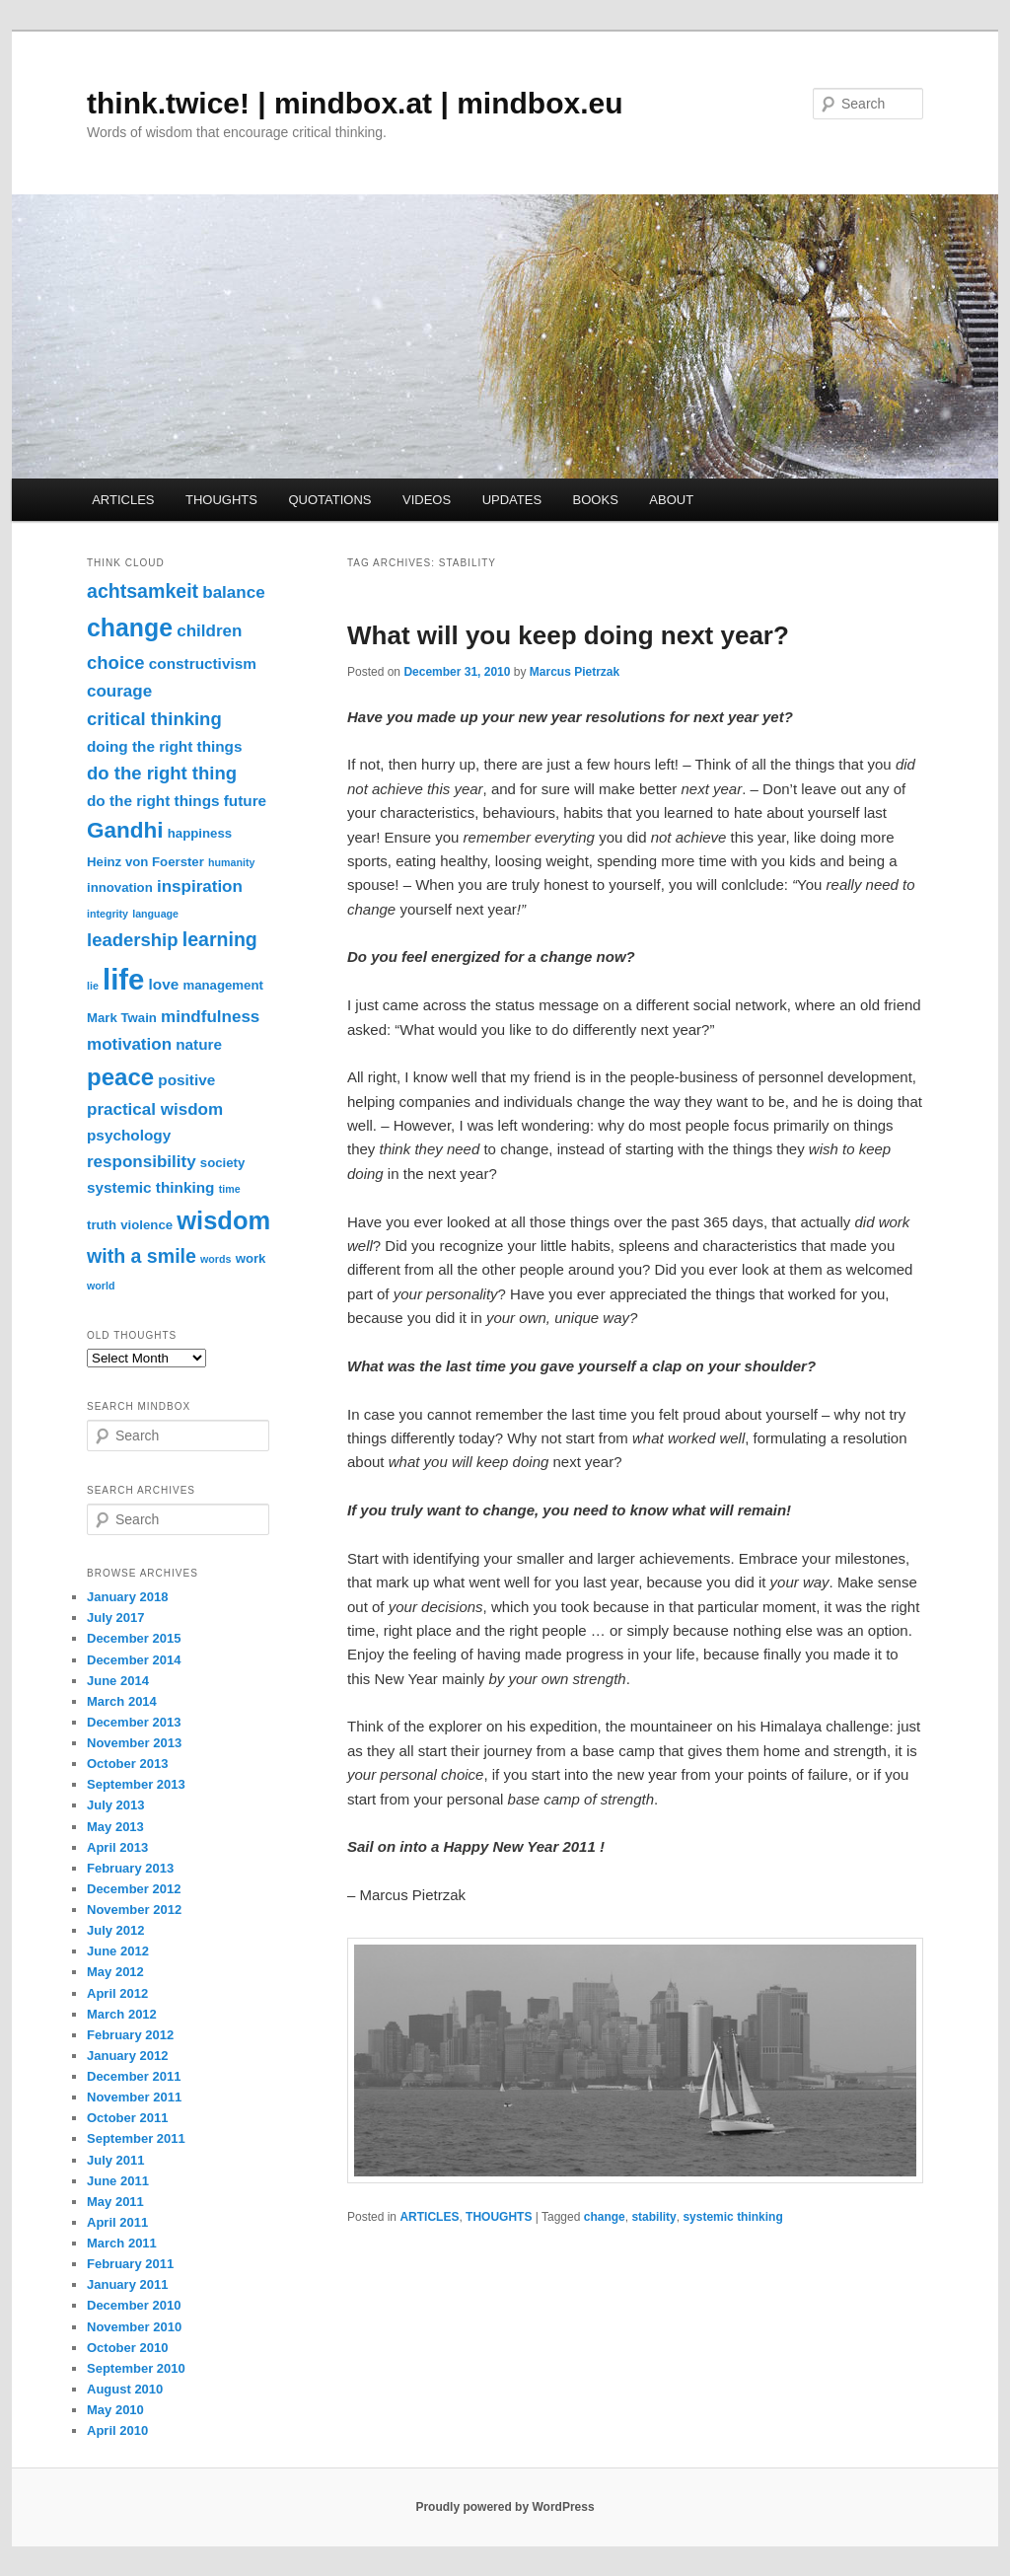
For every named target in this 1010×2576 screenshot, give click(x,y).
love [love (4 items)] (164, 984)
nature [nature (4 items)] (199, 1044)
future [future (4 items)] (245, 800)
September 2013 (136, 1784)
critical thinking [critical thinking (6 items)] (154, 718)
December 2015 (133, 1638)
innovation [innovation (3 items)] (120, 887)
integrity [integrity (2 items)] (107, 914)
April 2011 (117, 2222)
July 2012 (116, 1930)
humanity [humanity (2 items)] (231, 862)
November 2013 (134, 1742)
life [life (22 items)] (123, 979)
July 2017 (116, 1617)
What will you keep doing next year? (568, 635)
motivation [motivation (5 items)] (129, 1044)
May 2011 (115, 2201)
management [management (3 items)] (222, 985)
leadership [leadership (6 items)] (133, 939)
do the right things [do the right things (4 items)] (153, 800)
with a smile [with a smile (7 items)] (141, 1256)
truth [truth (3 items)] (101, 1224)
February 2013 (130, 1868)
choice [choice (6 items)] (116, 662)
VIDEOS (426, 499)
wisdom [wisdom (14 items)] (223, 1220)
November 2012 (134, 1909)
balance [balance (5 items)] (233, 592)
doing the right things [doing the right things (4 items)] (165, 746)
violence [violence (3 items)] (146, 1224)
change (604, 2217)
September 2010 (136, 2368)
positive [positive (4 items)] (186, 1079)
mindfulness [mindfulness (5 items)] (210, 1016)
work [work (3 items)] (251, 1258)
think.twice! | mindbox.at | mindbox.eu (355, 103)
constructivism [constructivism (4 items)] (202, 663)
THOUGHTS (221, 499)
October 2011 (127, 2117)
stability (653, 2217)
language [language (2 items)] (155, 914)
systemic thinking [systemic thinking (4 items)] (150, 1187)
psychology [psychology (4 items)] (129, 1135)
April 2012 (117, 1993)
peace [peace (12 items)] (120, 1077)
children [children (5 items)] (209, 631)
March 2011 (122, 2243)
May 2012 (115, 1971)
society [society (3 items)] (223, 1162)
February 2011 (130, 2263)
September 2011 (136, 2138)
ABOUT (671, 499)
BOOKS (595, 499)
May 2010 (115, 2409)
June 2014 (118, 1680)
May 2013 (115, 1826)
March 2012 (122, 2014)
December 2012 (133, 1888)
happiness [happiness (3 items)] (200, 833)
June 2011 (118, 2180)
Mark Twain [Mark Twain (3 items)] (122, 1017)
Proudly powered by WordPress (504, 2507)
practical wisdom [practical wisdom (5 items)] (155, 1109)
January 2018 (127, 1596)
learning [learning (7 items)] (219, 939)
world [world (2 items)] (100, 1285)
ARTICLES (123, 499)
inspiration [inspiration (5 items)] (200, 886)
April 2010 (117, 2430)
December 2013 (133, 1722)
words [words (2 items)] (215, 1259)
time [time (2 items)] (230, 1189)
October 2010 (127, 2347)
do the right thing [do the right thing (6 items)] (162, 773)
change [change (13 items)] (130, 627)
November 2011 (134, 2097)
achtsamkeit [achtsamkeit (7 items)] (142, 591)
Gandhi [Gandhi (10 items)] (125, 830)
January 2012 (127, 2055)
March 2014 (122, 1701)
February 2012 (130, 2034)
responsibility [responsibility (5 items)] (141, 1161)
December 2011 (133, 2076)
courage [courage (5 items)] (119, 691)
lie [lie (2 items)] (93, 986)
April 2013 (117, 1847)
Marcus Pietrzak (574, 672)
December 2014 (133, 1660)
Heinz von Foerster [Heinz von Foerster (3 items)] (145, 861)
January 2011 (127, 2284)
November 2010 (134, 2326)
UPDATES (511, 499)
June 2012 (118, 1951)
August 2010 (125, 2389)
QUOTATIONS (329, 499)
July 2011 (116, 2160)
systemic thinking (732, 2217)
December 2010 (133, 2305)
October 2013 (127, 1763)
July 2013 (116, 1805)
